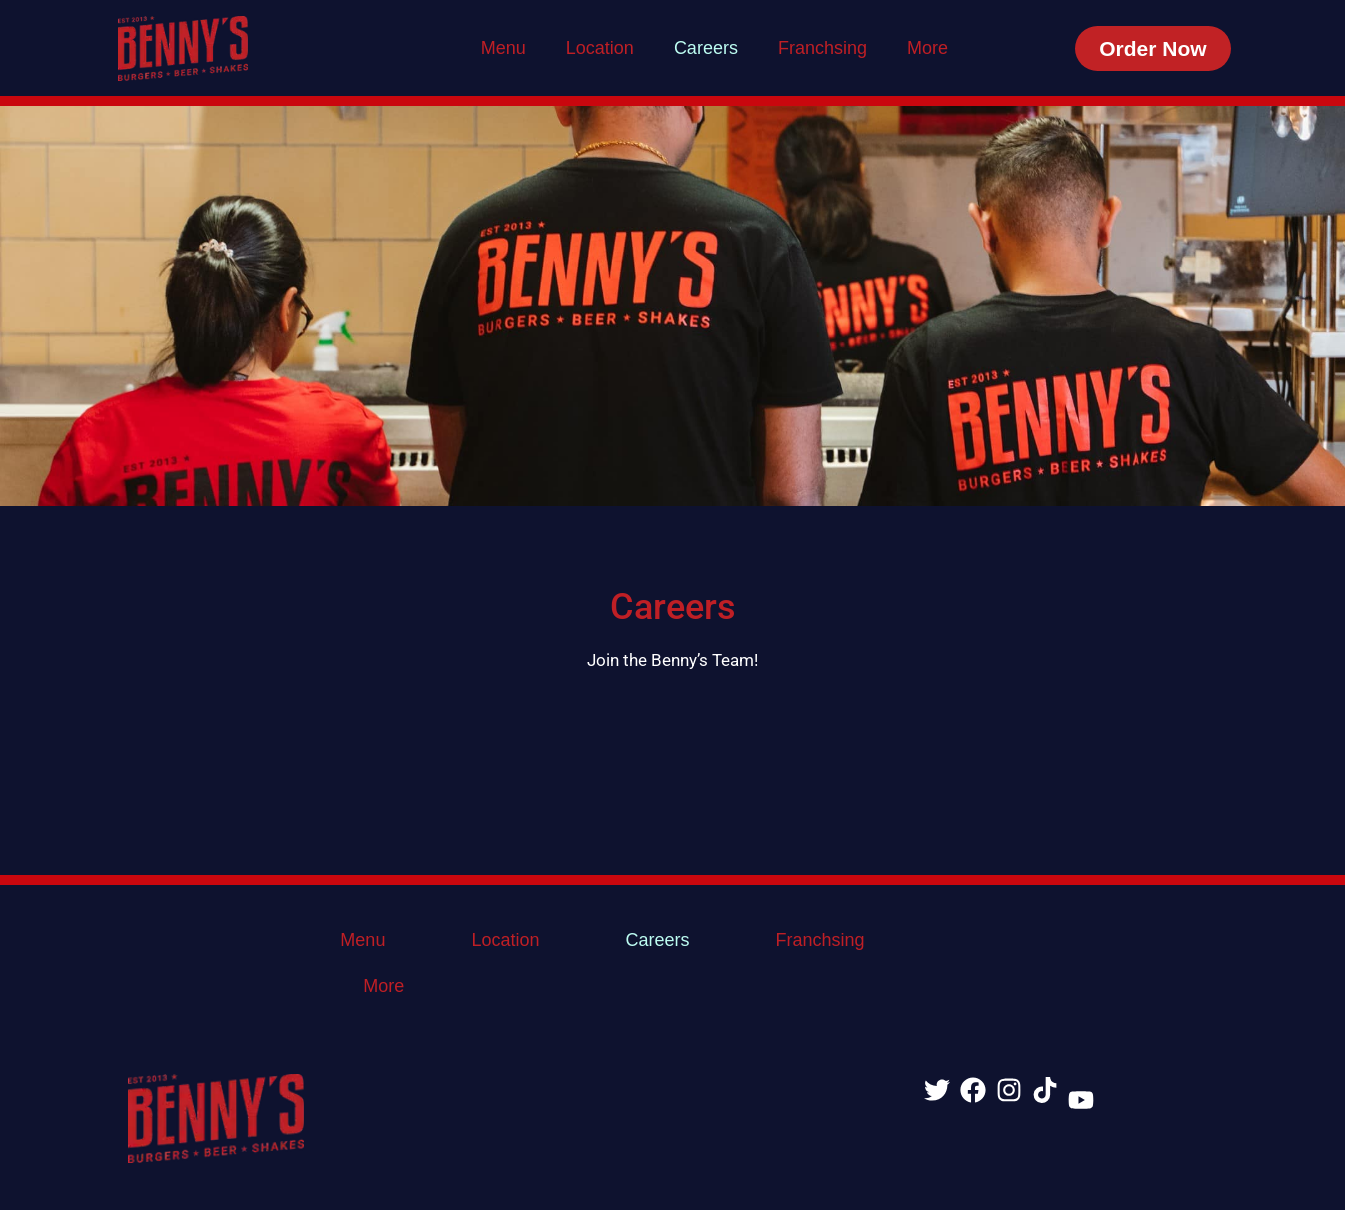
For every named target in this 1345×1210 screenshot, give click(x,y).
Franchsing (822, 48)
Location (600, 48)
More (927, 48)
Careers (706, 48)
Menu (503, 48)
